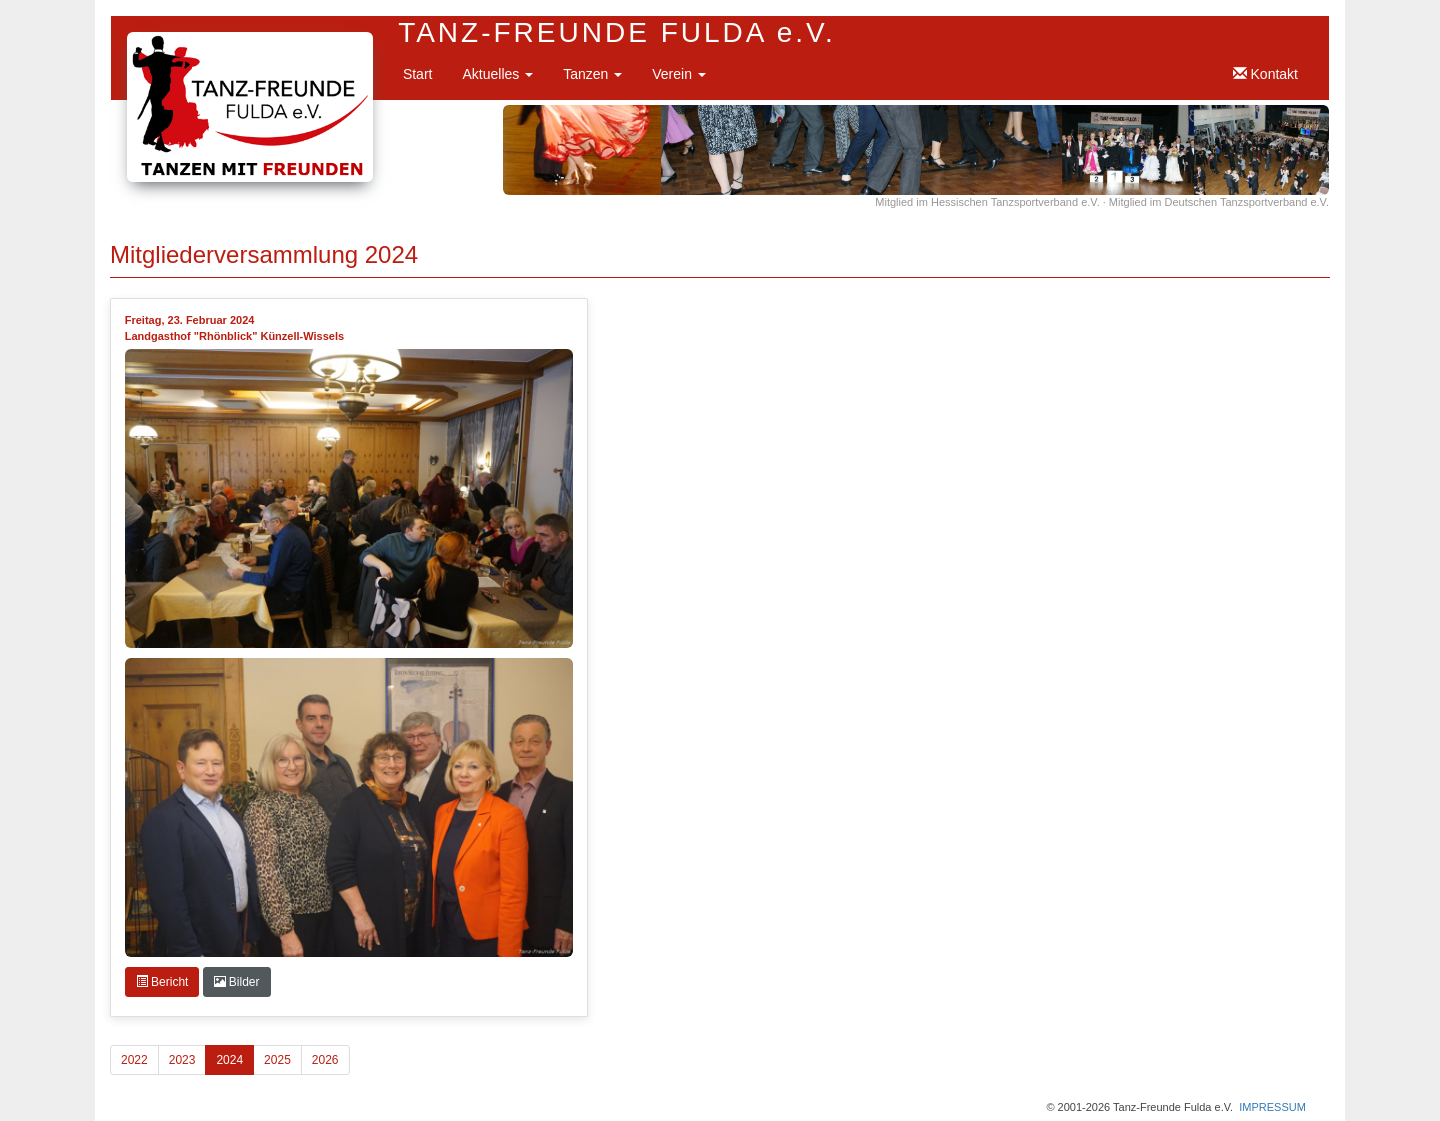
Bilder (237, 982)
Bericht (162, 982)
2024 (229, 1060)
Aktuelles (497, 74)
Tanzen (592, 74)
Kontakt (1265, 74)
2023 (182, 1060)
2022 (134, 1060)
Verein (679, 74)
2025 (277, 1060)
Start (418, 74)
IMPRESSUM (1272, 1107)
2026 (325, 1060)
